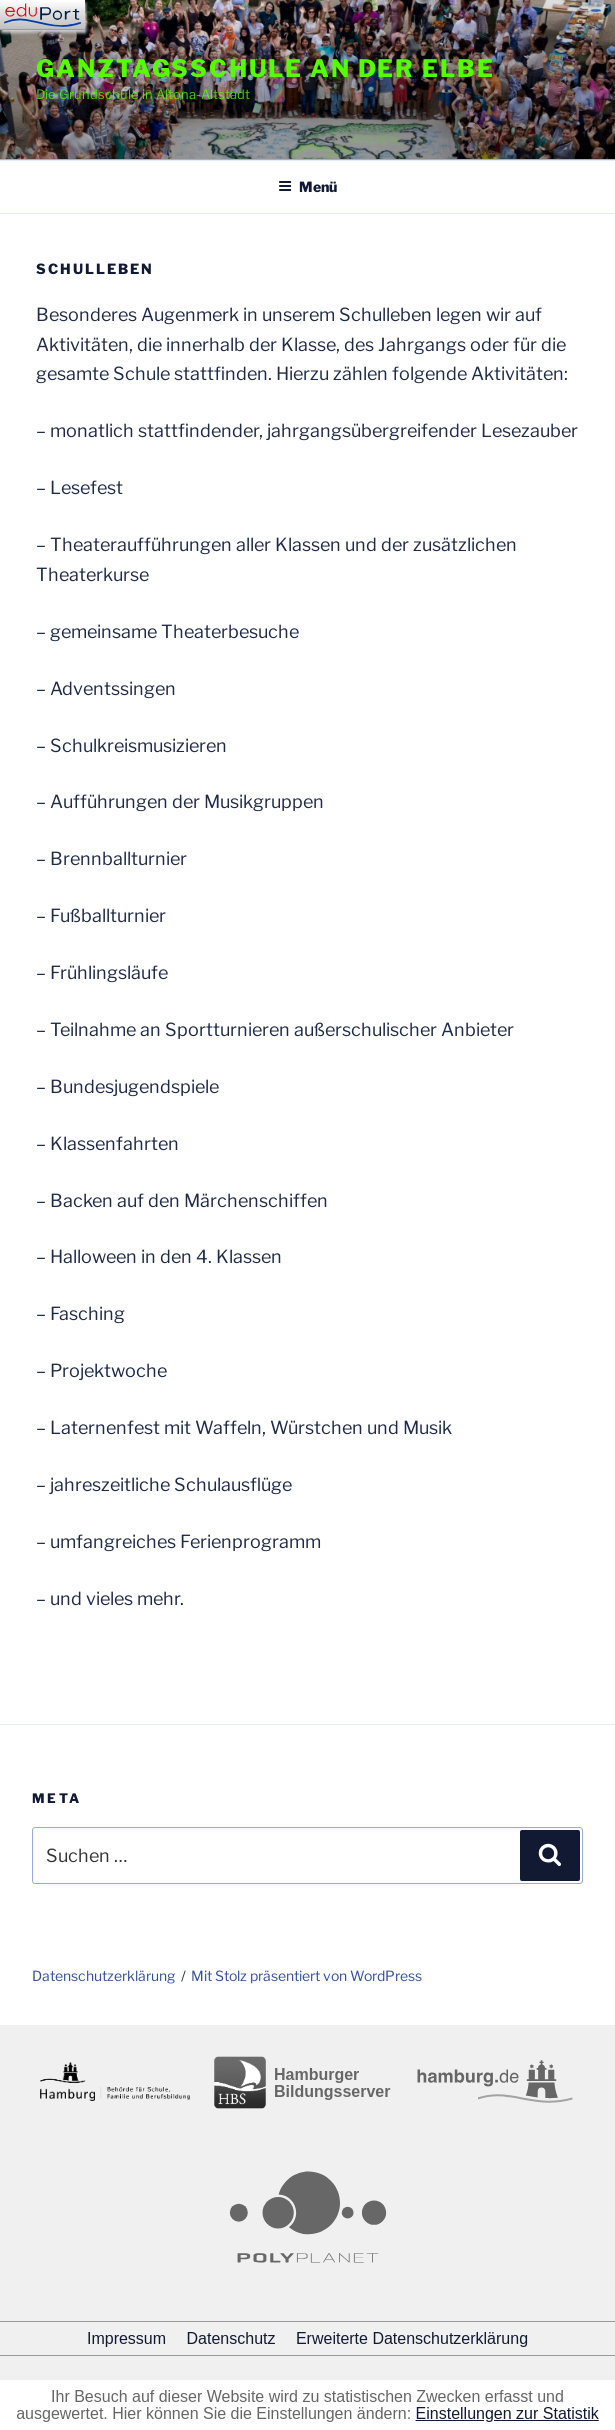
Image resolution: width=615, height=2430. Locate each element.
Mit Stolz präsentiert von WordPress (306, 1975)
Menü (307, 186)
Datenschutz (231, 2338)
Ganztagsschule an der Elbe (265, 68)
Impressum (126, 2338)
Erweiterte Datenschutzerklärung (412, 2338)
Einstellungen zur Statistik (507, 2413)
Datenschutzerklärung (103, 1975)
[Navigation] (42, 15)
